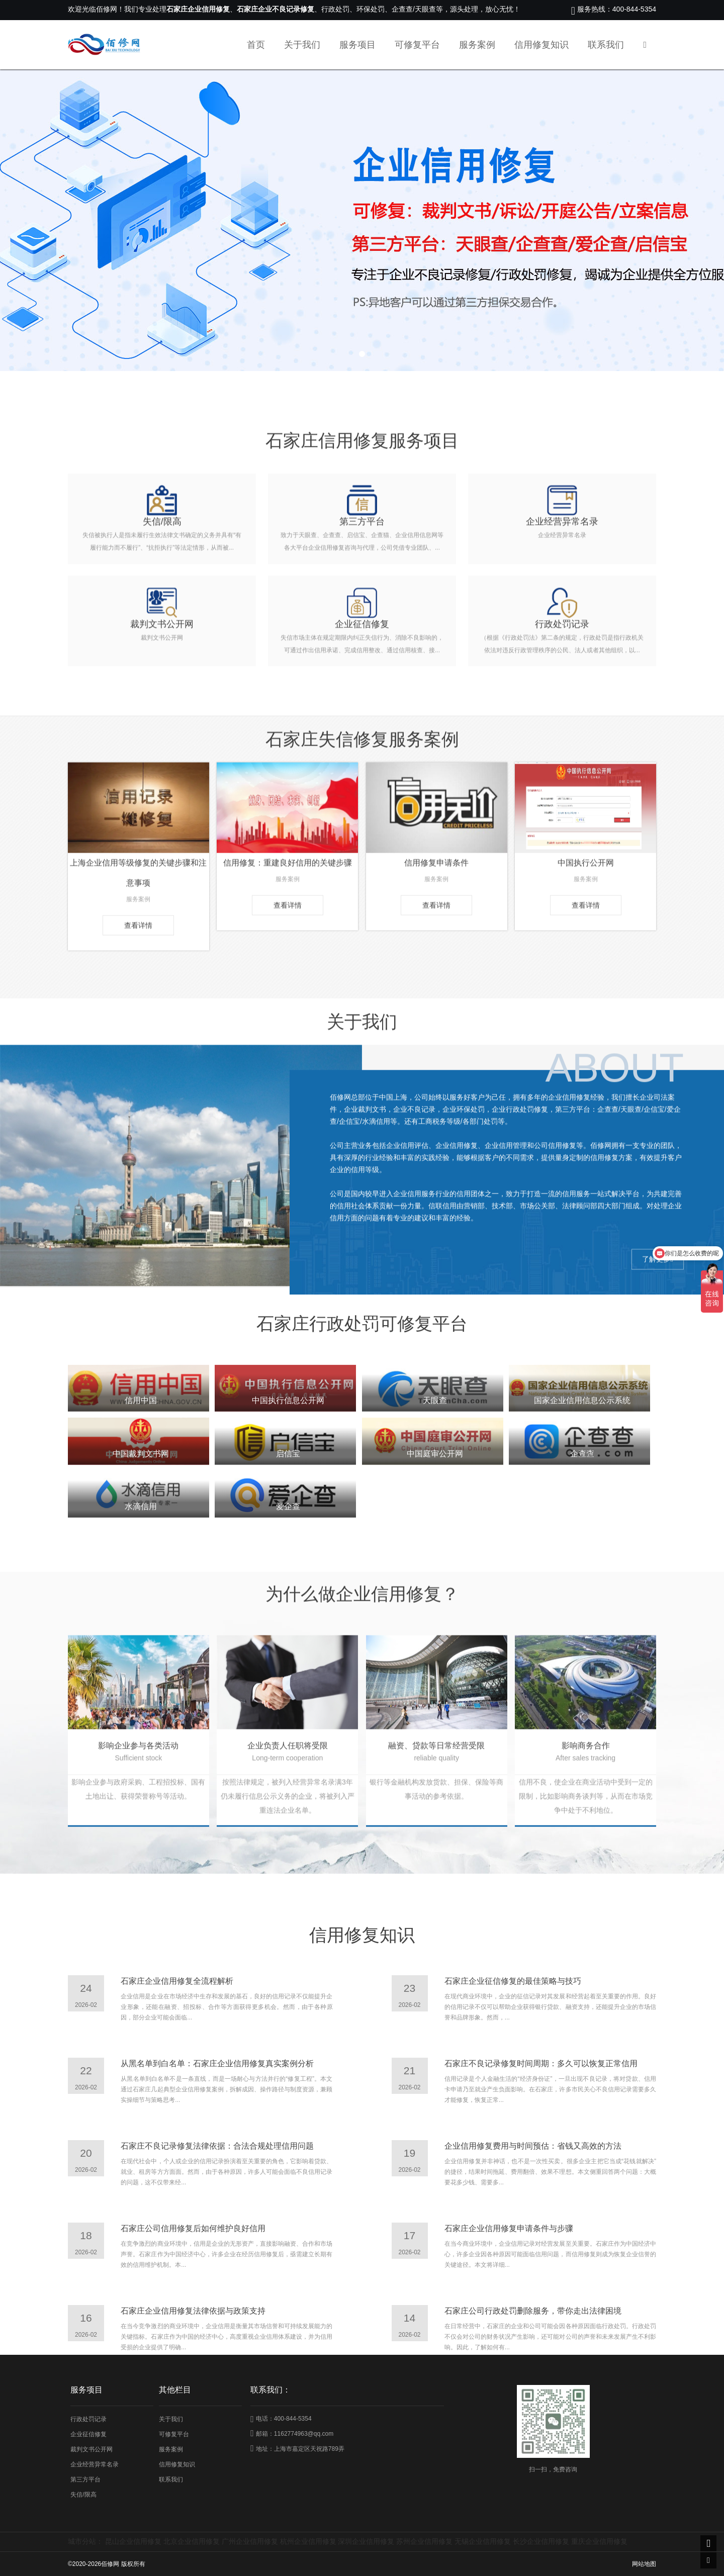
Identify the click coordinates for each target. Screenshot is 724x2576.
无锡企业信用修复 (483, 2541)
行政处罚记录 (88, 2419)
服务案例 (477, 45)
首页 (256, 45)
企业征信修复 (88, 2434)
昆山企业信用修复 (133, 2541)
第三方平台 (85, 2479)
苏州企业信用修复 (424, 2541)
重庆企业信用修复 (599, 2541)
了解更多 (657, 1398)
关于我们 (302, 45)
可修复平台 (417, 45)
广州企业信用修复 (250, 2541)
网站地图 (644, 2563)
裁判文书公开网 (91, 2449)
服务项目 (357, 45)
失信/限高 (83, 2494)
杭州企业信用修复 (308, 2541)
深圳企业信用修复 (366, 2541)
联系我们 (606, 45)
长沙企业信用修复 (541, 2541)
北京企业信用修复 (191, 2541)
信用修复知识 (541, 45)
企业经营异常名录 (94, 2464)
